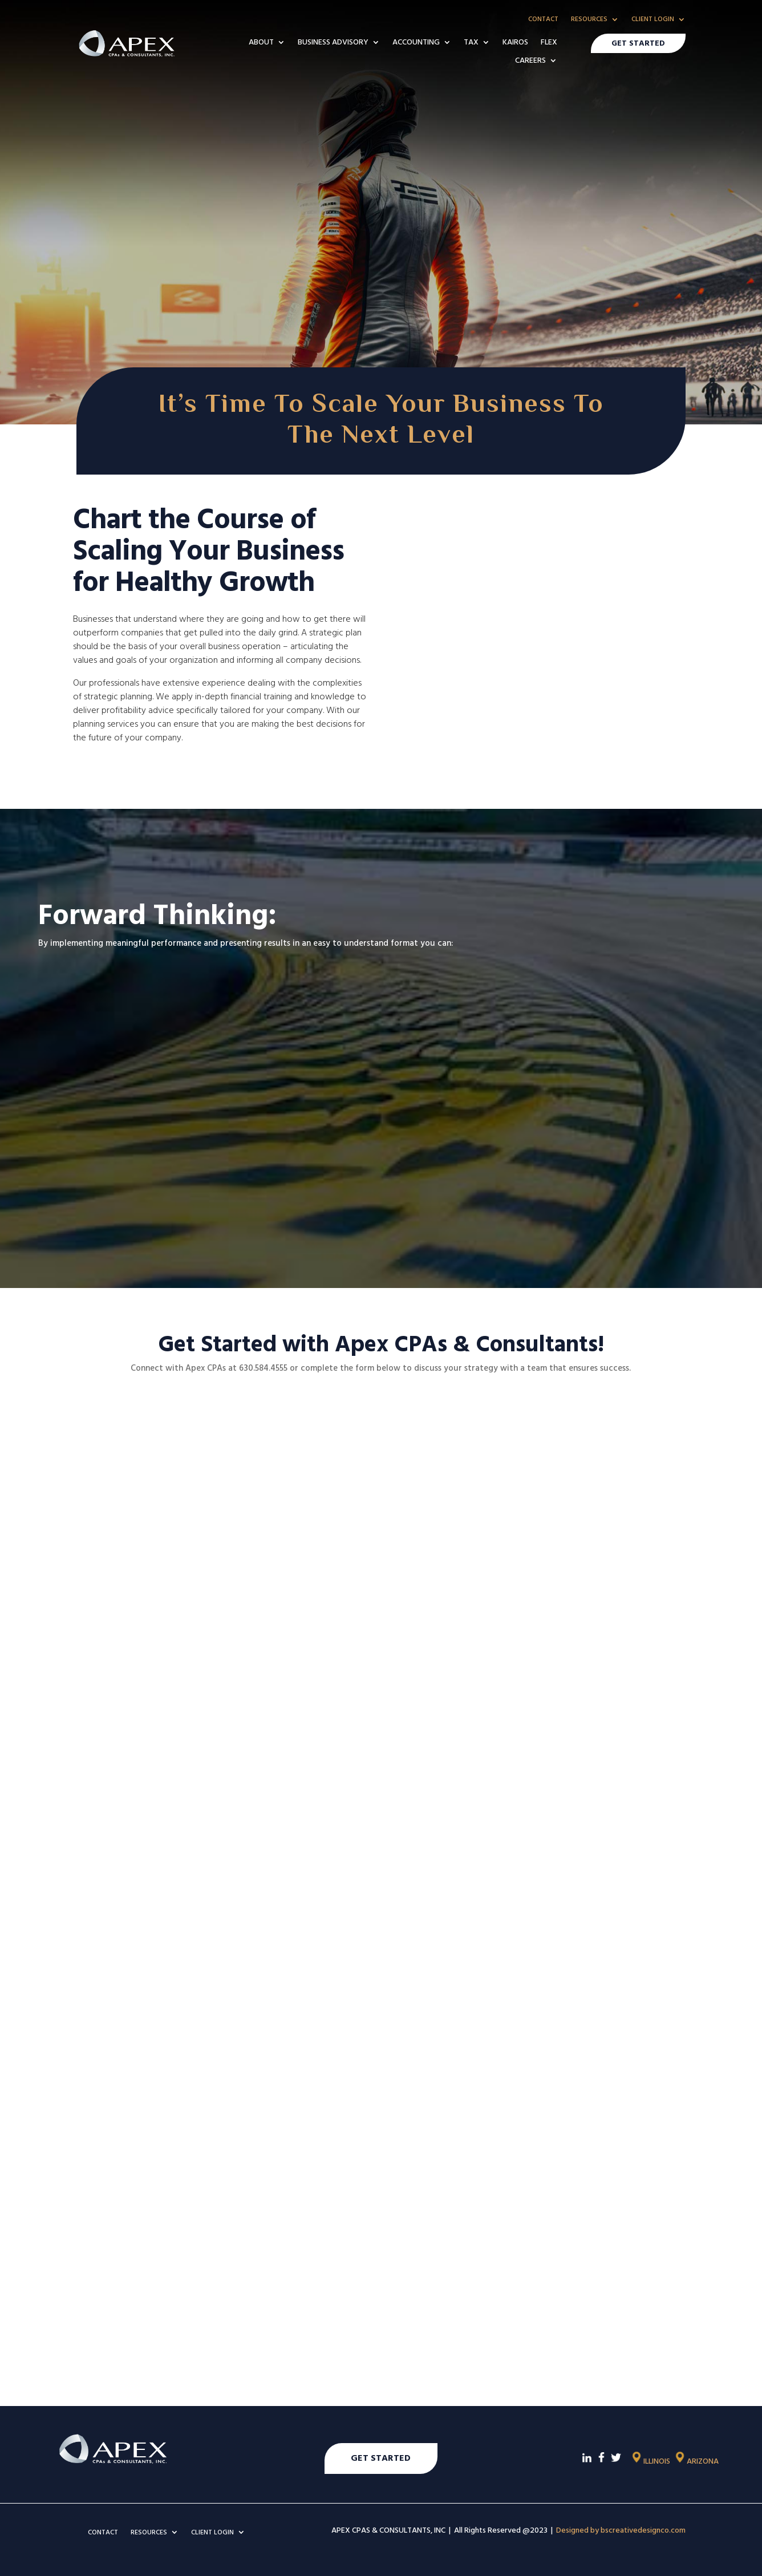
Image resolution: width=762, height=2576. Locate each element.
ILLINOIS (650, 2461)
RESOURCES (589, 19)
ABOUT (261, 43)
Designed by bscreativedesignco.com (621, 2530)
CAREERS (530, 61)
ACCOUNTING (416, 43)
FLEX (549, 43)
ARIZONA (696, 2461)
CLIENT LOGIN (652, 19)
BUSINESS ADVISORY (333, 43)
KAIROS (515, 43)
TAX (471, 43)
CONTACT (543, 19)
